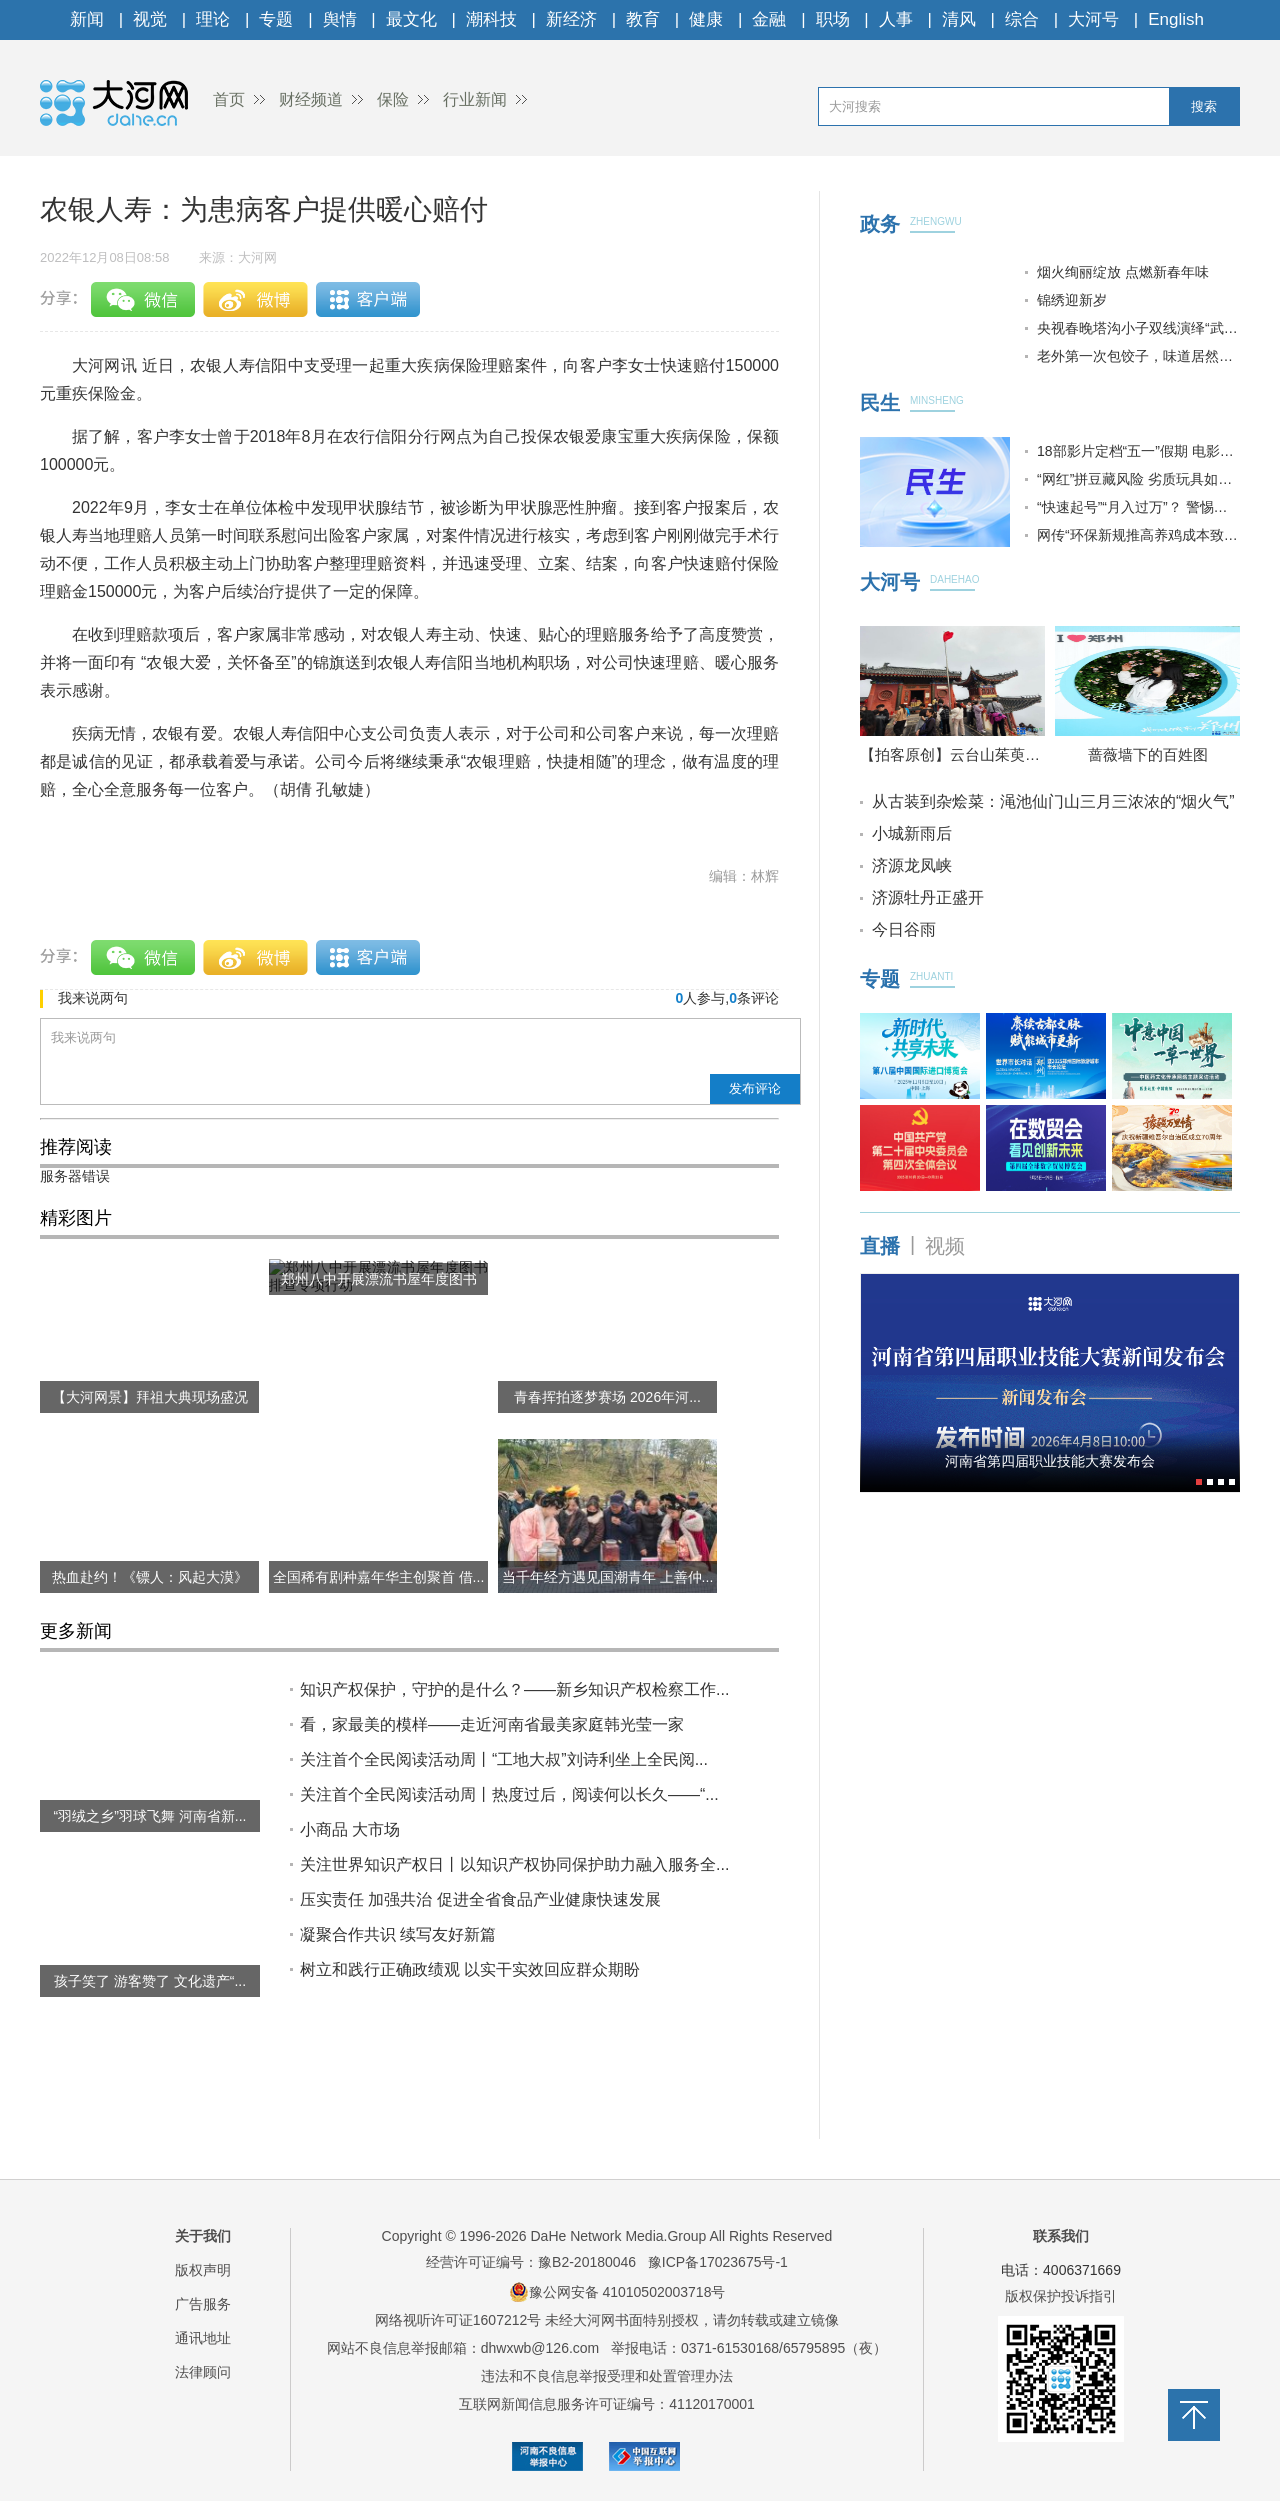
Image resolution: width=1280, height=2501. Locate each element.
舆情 (340, 19)
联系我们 (1061, 2236)
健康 (706, 19)
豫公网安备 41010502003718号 (617, 2292)
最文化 (411, 19)
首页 (229, 99)
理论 (213, 19)
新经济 (571, 19)
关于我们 (203, 2236)
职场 (833, 19)
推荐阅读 (76, 1147)
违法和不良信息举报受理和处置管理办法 (607, 2376)
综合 (1022, 19)
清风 (959, 19)
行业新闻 (475, 99)
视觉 (150, 19)
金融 (769, 19)
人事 (896, 19)
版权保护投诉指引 (1061, 2296)
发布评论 (755, 1088)
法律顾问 (203, 2372)
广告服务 (203, 2304)
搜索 (1204, 106)
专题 (276, 19)
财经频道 (311, 99)
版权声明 (203, 2270)
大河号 (1093, 19)
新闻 (87, 19)
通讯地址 (203, 2338)
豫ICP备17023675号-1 (718, 2262)
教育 (643, 19)
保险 (393, 99)
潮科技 (491, 19)
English (1176, 19)
